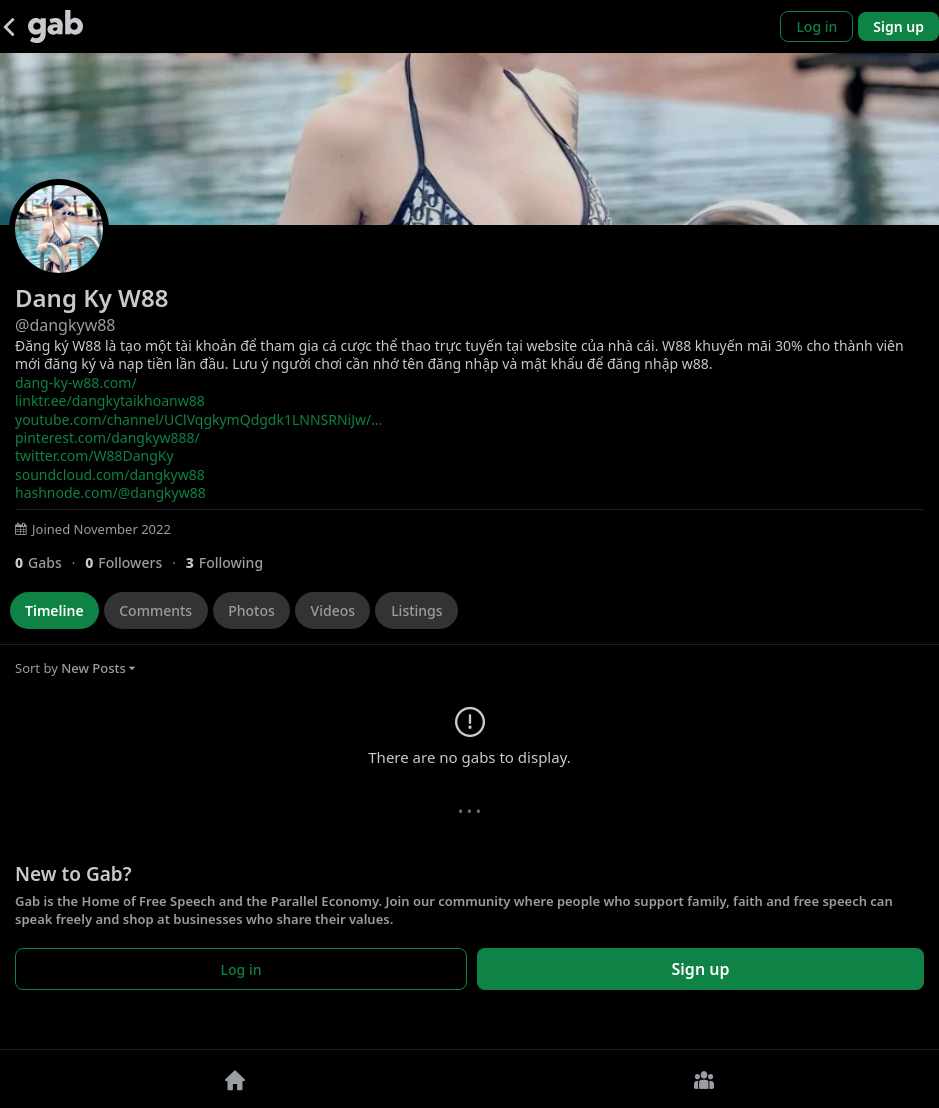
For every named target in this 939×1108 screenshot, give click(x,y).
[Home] (235, 1079)
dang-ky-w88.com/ (76, 382)
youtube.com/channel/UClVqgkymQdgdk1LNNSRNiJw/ (198, 419)
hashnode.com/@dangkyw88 (110, 492)
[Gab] (55, 26)
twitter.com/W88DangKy (94, 455)
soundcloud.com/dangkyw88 (110, 474)
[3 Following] (232, 562)
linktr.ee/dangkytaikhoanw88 (110, 400)
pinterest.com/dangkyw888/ (107, 437)
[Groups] (705, 1079)
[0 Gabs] (50, 562)
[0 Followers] (135, 562)
